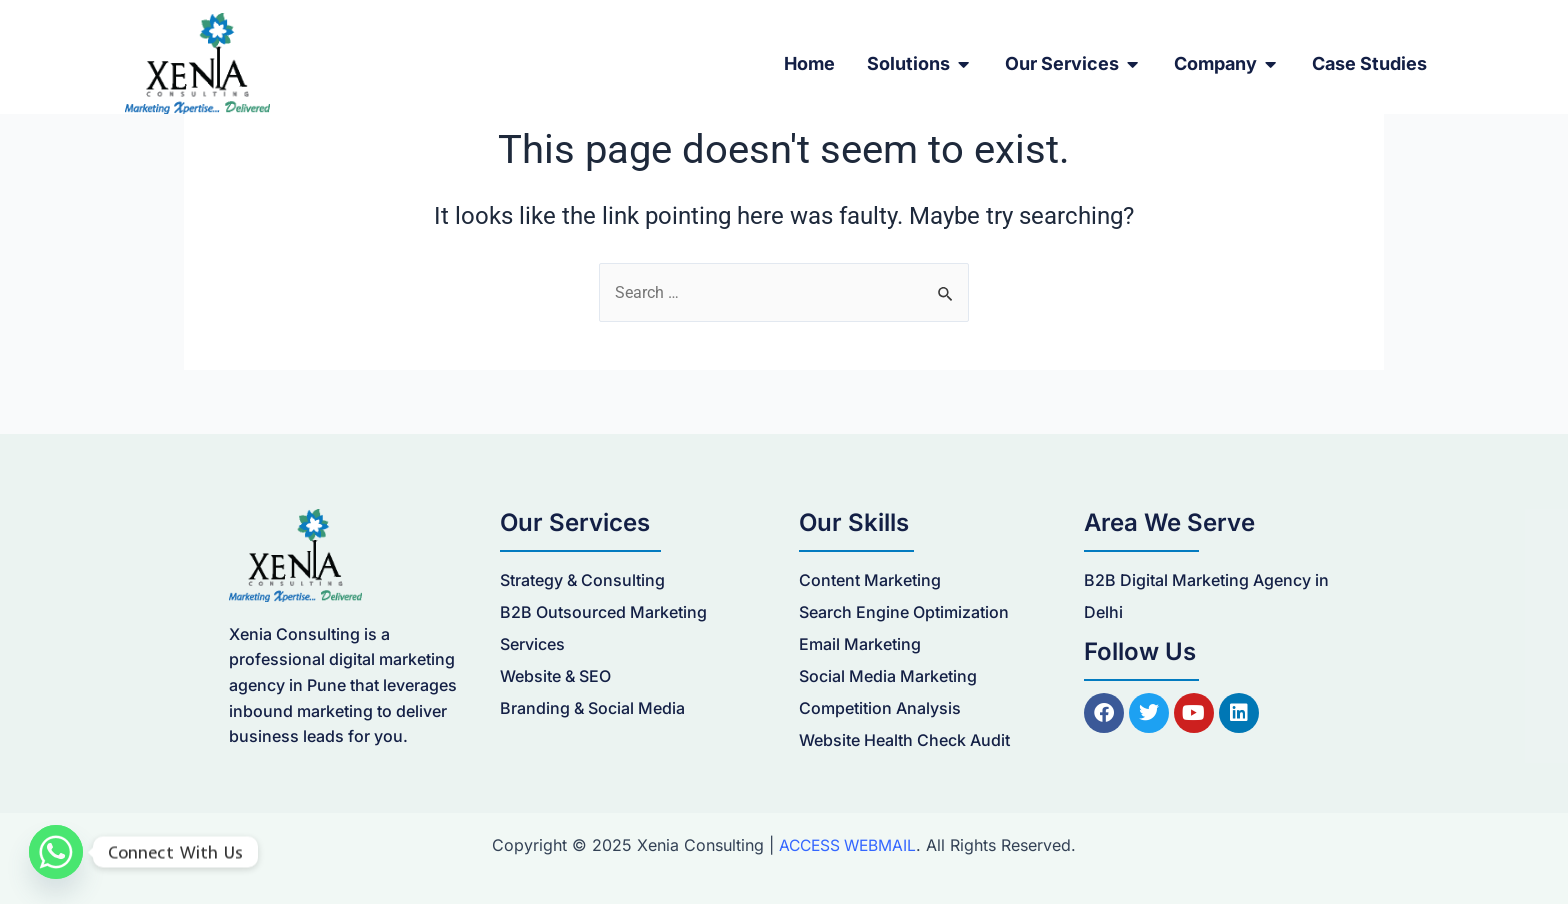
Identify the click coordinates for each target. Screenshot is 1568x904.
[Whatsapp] (56, 852)
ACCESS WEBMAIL (847, 845)
